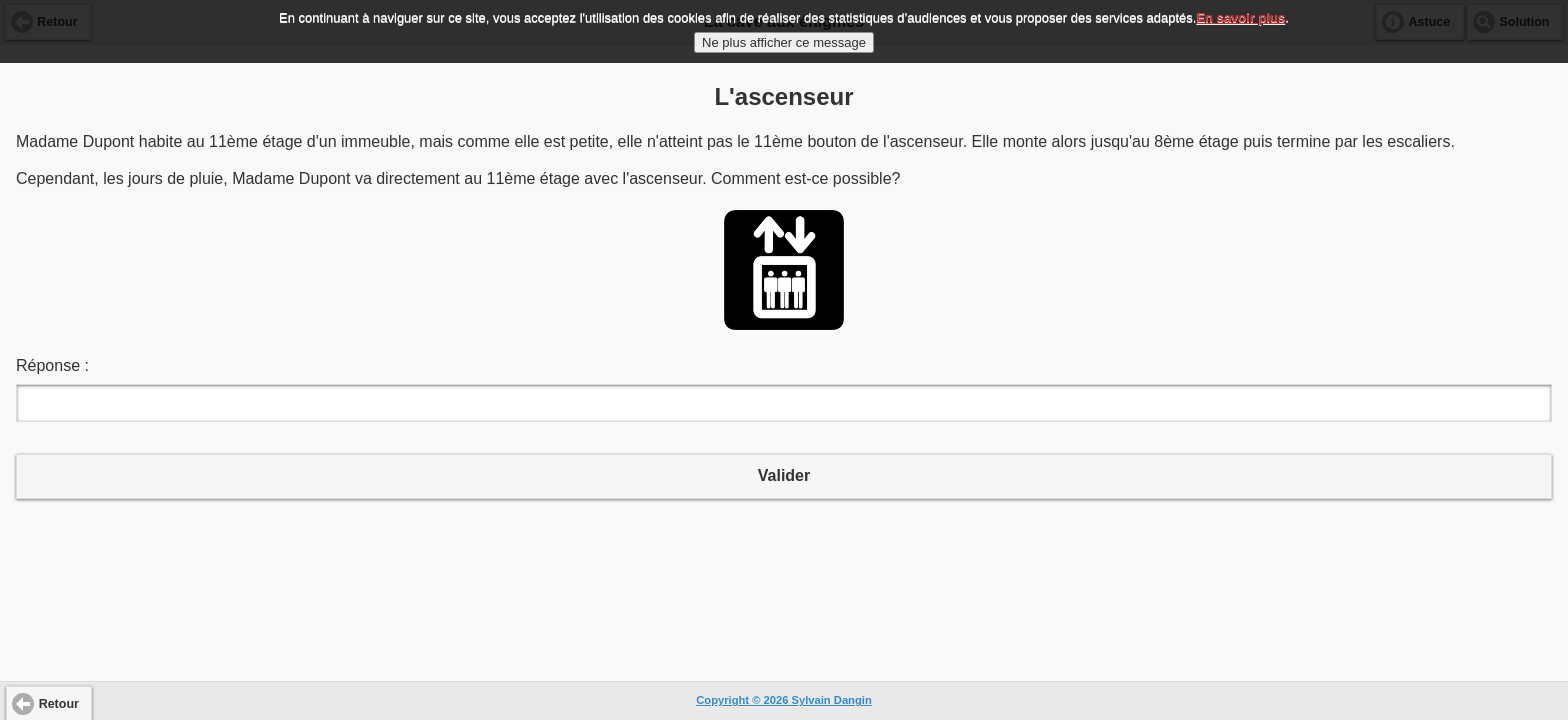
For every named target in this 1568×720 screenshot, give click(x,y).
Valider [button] (784, 475)
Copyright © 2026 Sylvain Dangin (783, 700)
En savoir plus (1240, 15)
